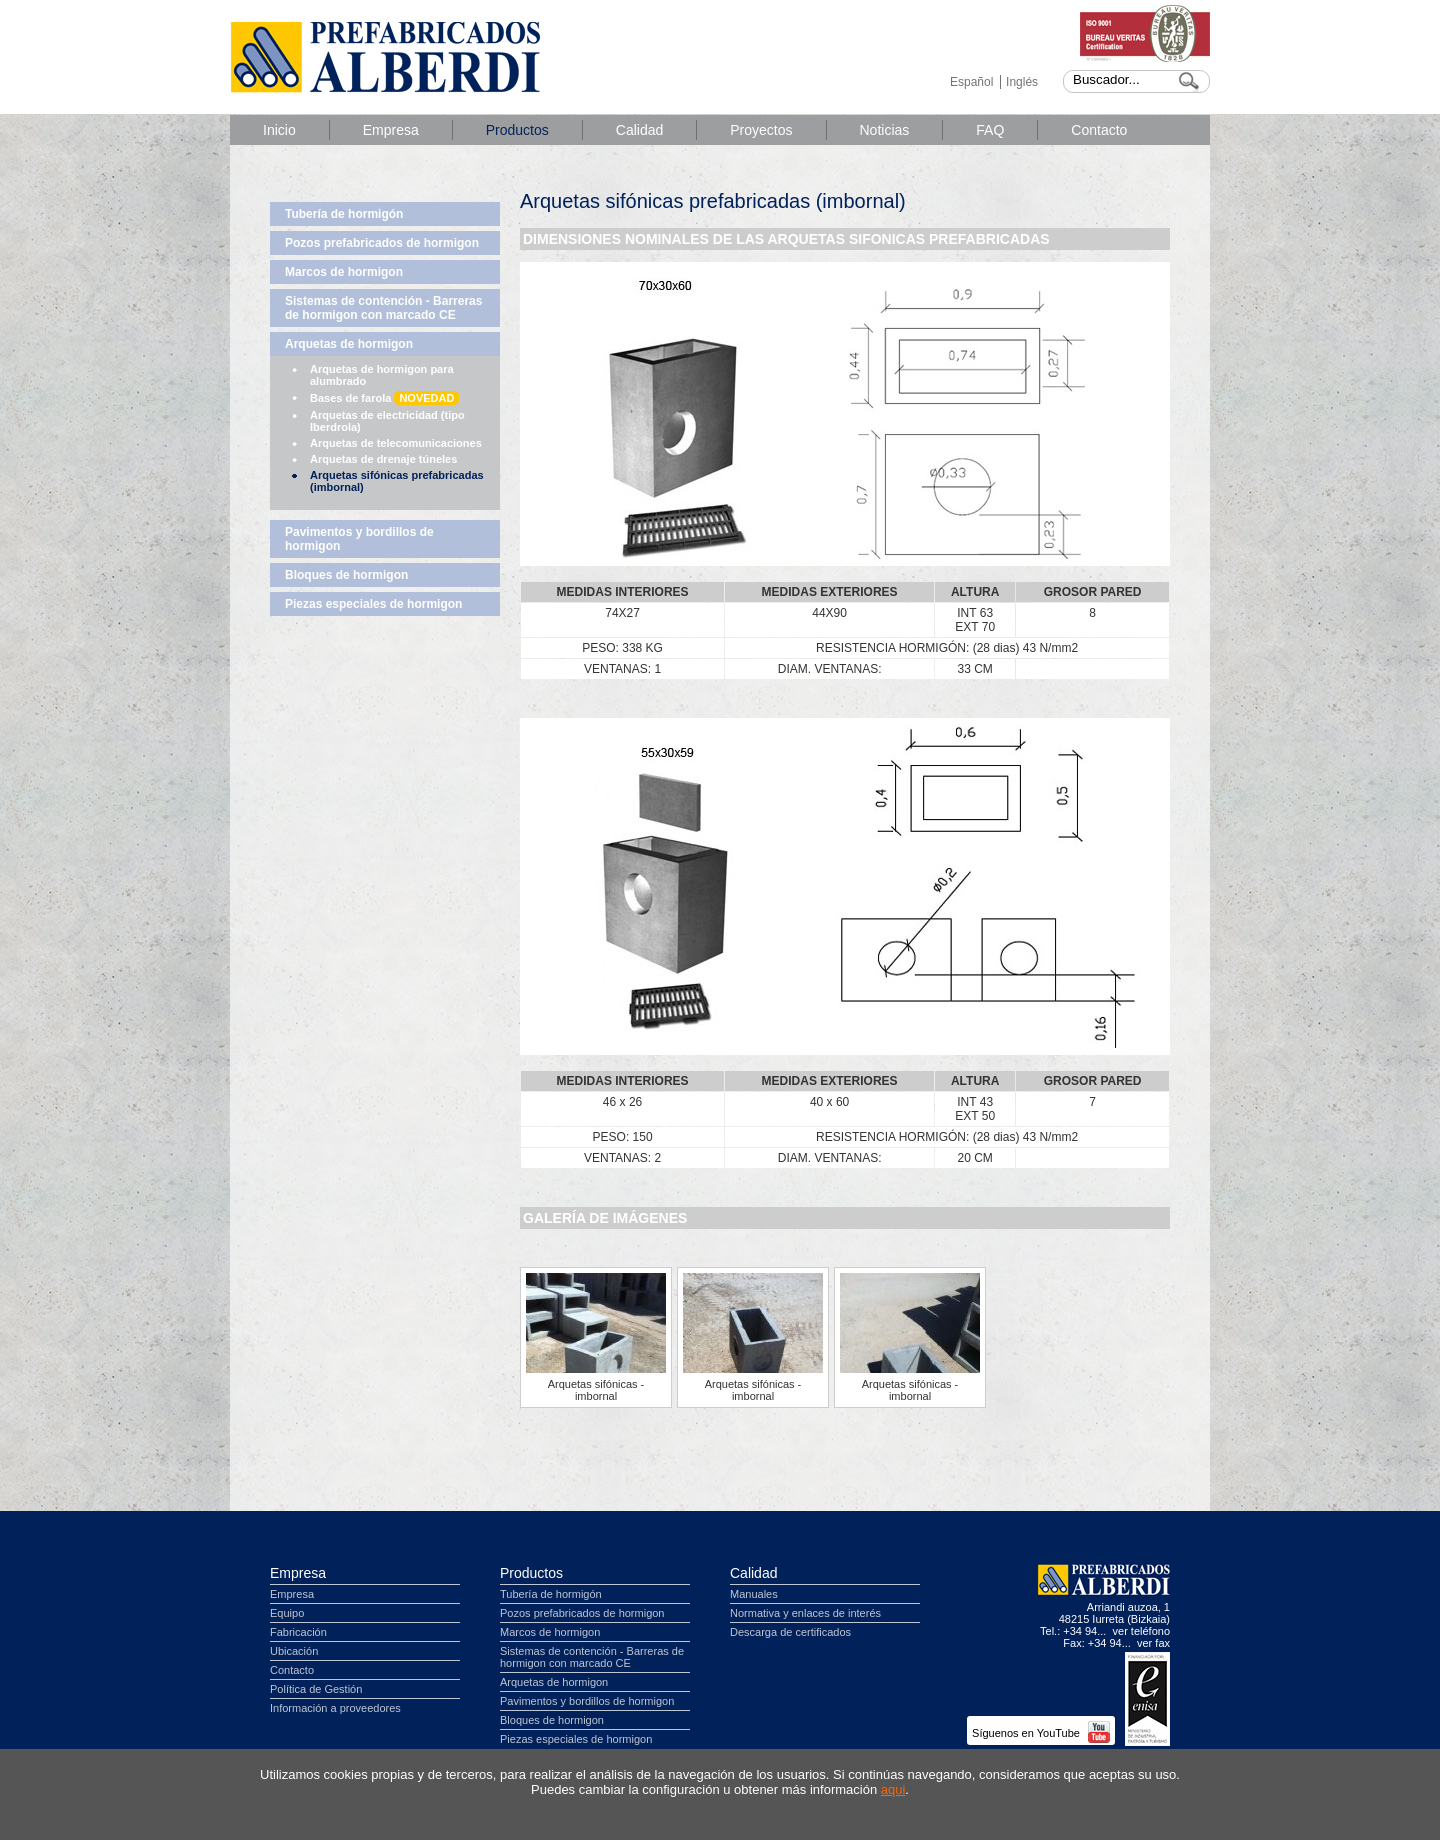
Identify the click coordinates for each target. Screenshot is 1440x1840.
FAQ (990, 130)
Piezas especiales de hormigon (373, 604)
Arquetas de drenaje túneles (383, 459)
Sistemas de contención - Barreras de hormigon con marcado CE (383, 308)
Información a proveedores (335, 1708)
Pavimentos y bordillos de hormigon (359, 539)
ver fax (1153, 1643)
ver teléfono (1141, 1631)
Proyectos (761, 130)
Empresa (391, 130)
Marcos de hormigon (344, 272)
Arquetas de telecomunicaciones (396, 443)
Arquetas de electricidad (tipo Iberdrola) (387, 421)
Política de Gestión (316, 1689)
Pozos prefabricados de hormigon (382, 243)
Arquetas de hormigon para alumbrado (382, 375)
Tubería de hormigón (344, 214)
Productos (517, 130)
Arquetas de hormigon (349, 344)
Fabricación (298, 1632)
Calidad (639, 130)
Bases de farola (384, 398)
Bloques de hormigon (346, 575)
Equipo (287, 1613)
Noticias (885, 130)
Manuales (754, 1594)
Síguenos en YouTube (1041, 1733)
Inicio (279, 130)
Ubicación (294, 1651)
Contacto (1099, 130)
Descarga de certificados (790, 1632)
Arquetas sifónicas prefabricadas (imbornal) (397, 481)
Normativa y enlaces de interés (805, 1613)
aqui (893, 1789)
